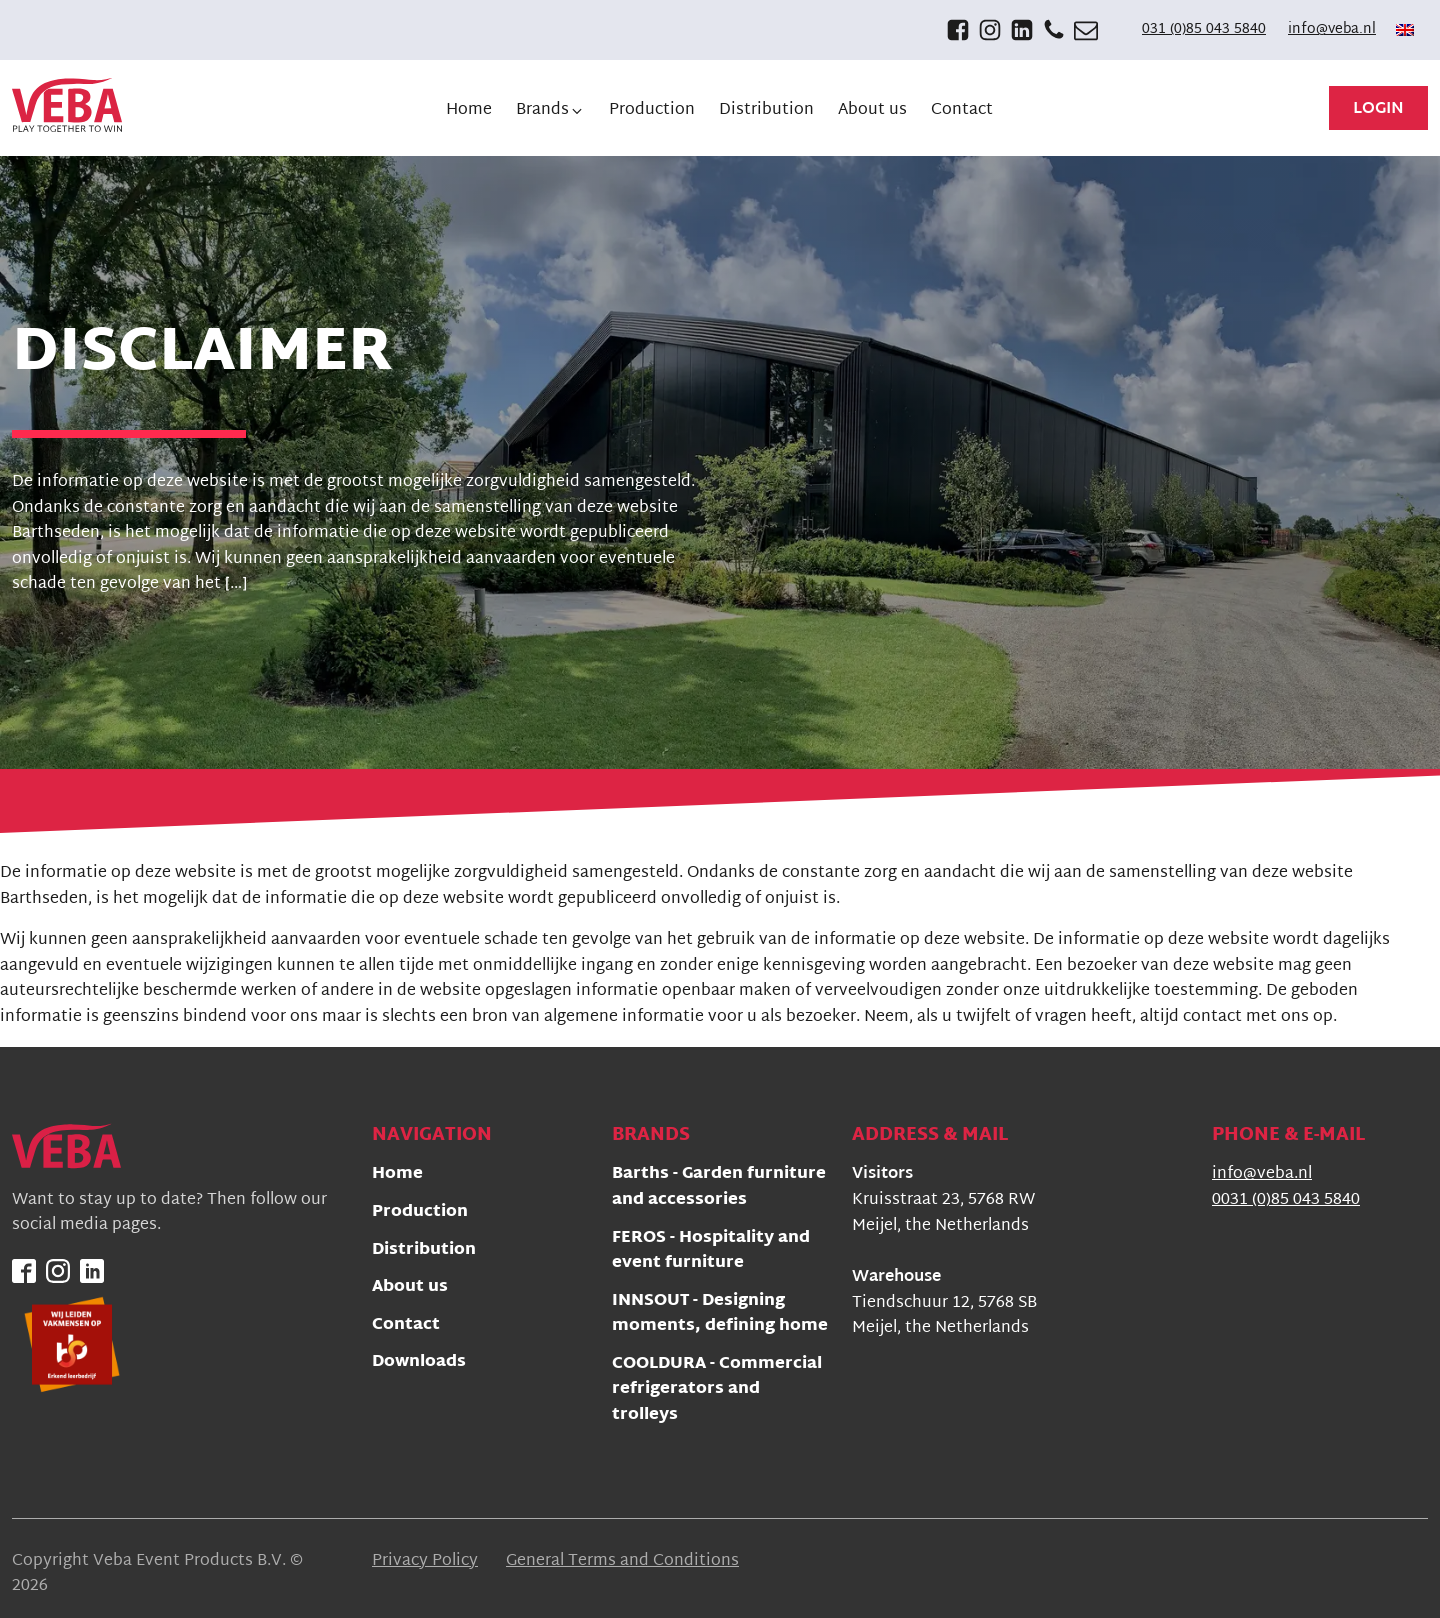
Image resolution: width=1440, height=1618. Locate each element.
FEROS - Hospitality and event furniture (711, 1252)
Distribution (424, 1251)
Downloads (419, 1363)
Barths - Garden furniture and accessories (719, 1188)
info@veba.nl (1332, 30)
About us (410, 1288)
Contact (406, 1326)
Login (1378, 109)
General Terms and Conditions (622, 1562)
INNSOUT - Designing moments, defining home (720, 1315)
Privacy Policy (425, 1562)
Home (397, 1175)
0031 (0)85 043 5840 (1286, 1201)
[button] (550, 111)
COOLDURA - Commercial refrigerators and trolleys (717, 1391)
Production (420, 1213)
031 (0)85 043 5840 (1204, 30)
